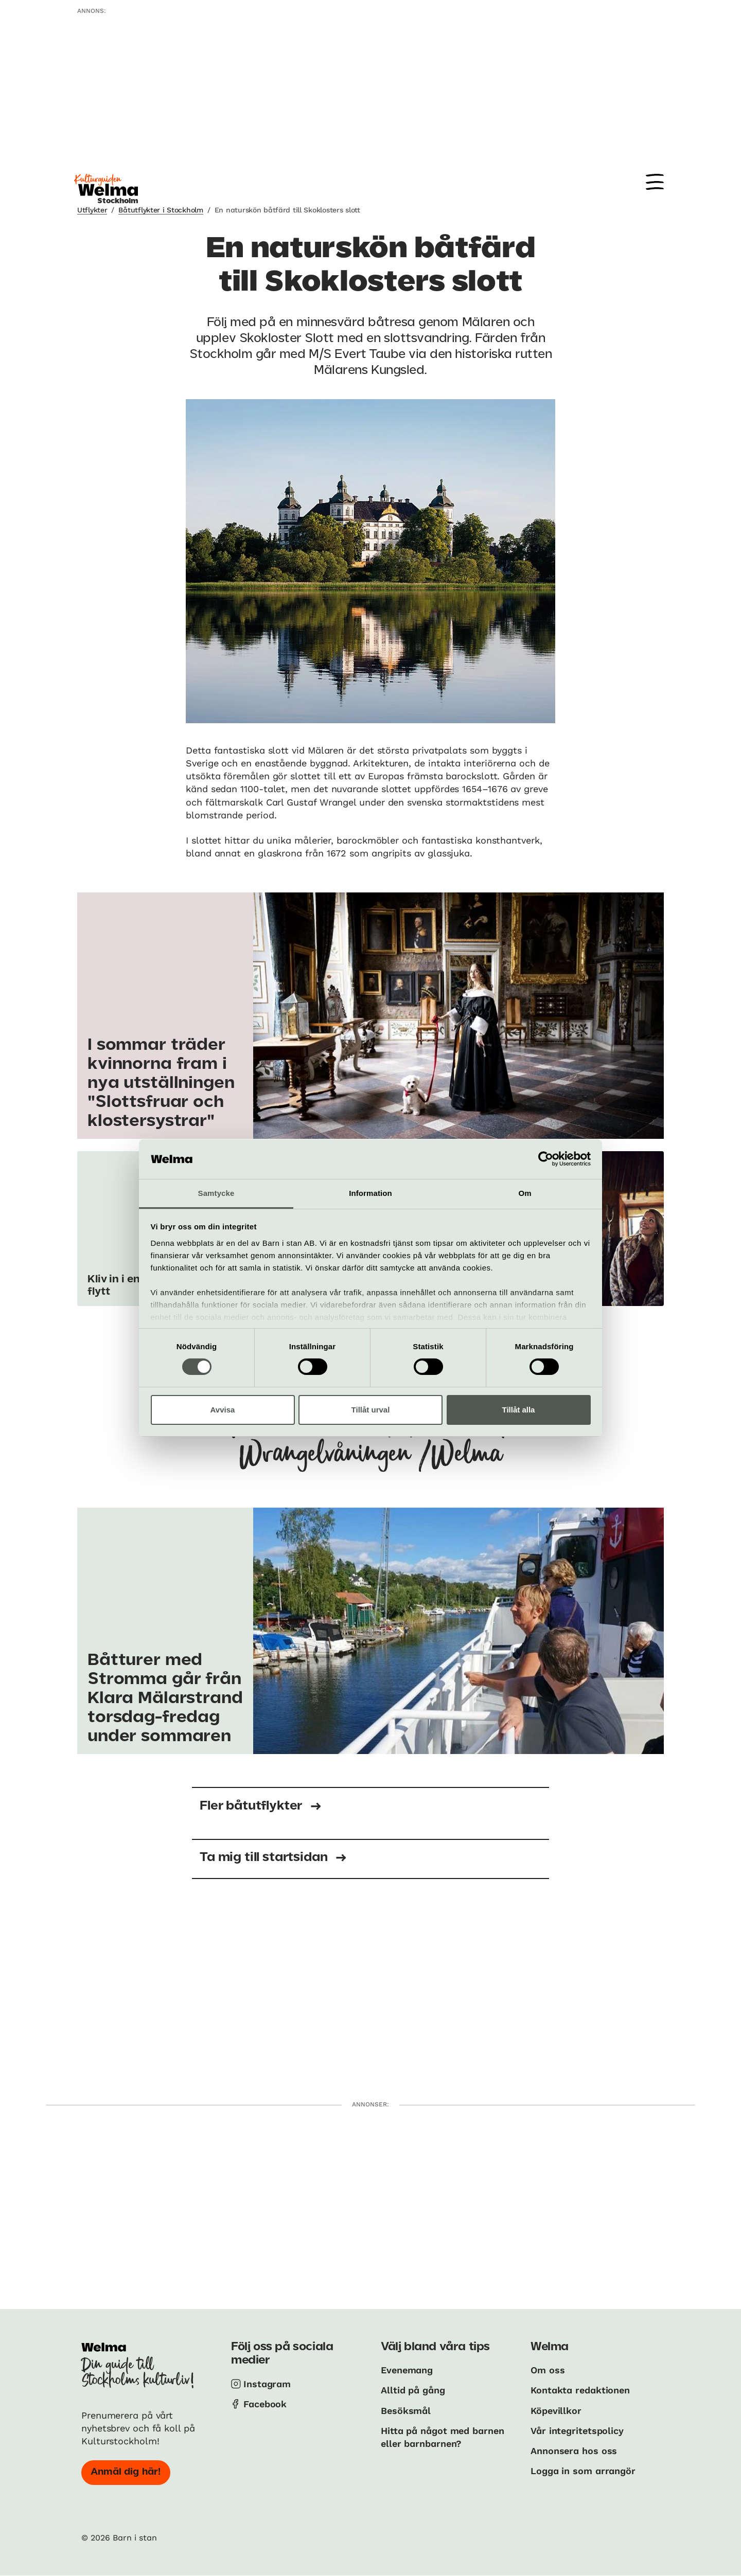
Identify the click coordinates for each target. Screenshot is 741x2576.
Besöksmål (406, 2410)
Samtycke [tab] (216, 1193)
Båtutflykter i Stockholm (160, 210)
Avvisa (222, 1409)
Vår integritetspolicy (577, 2430)
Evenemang (407, 2370)
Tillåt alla (518, 1409)
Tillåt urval (370, 1409)
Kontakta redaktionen (580, 2390)
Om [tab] (524, 1193)
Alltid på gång (413, 2390)
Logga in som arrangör (583, 2470)
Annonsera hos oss (574, 2450)
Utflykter (92, 210)
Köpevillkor (556, 2410)
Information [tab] (370, 1193)
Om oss (547, 2370)
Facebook (265, 2404)
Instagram (267, 2383)
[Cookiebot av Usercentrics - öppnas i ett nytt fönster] (546, 1159)
